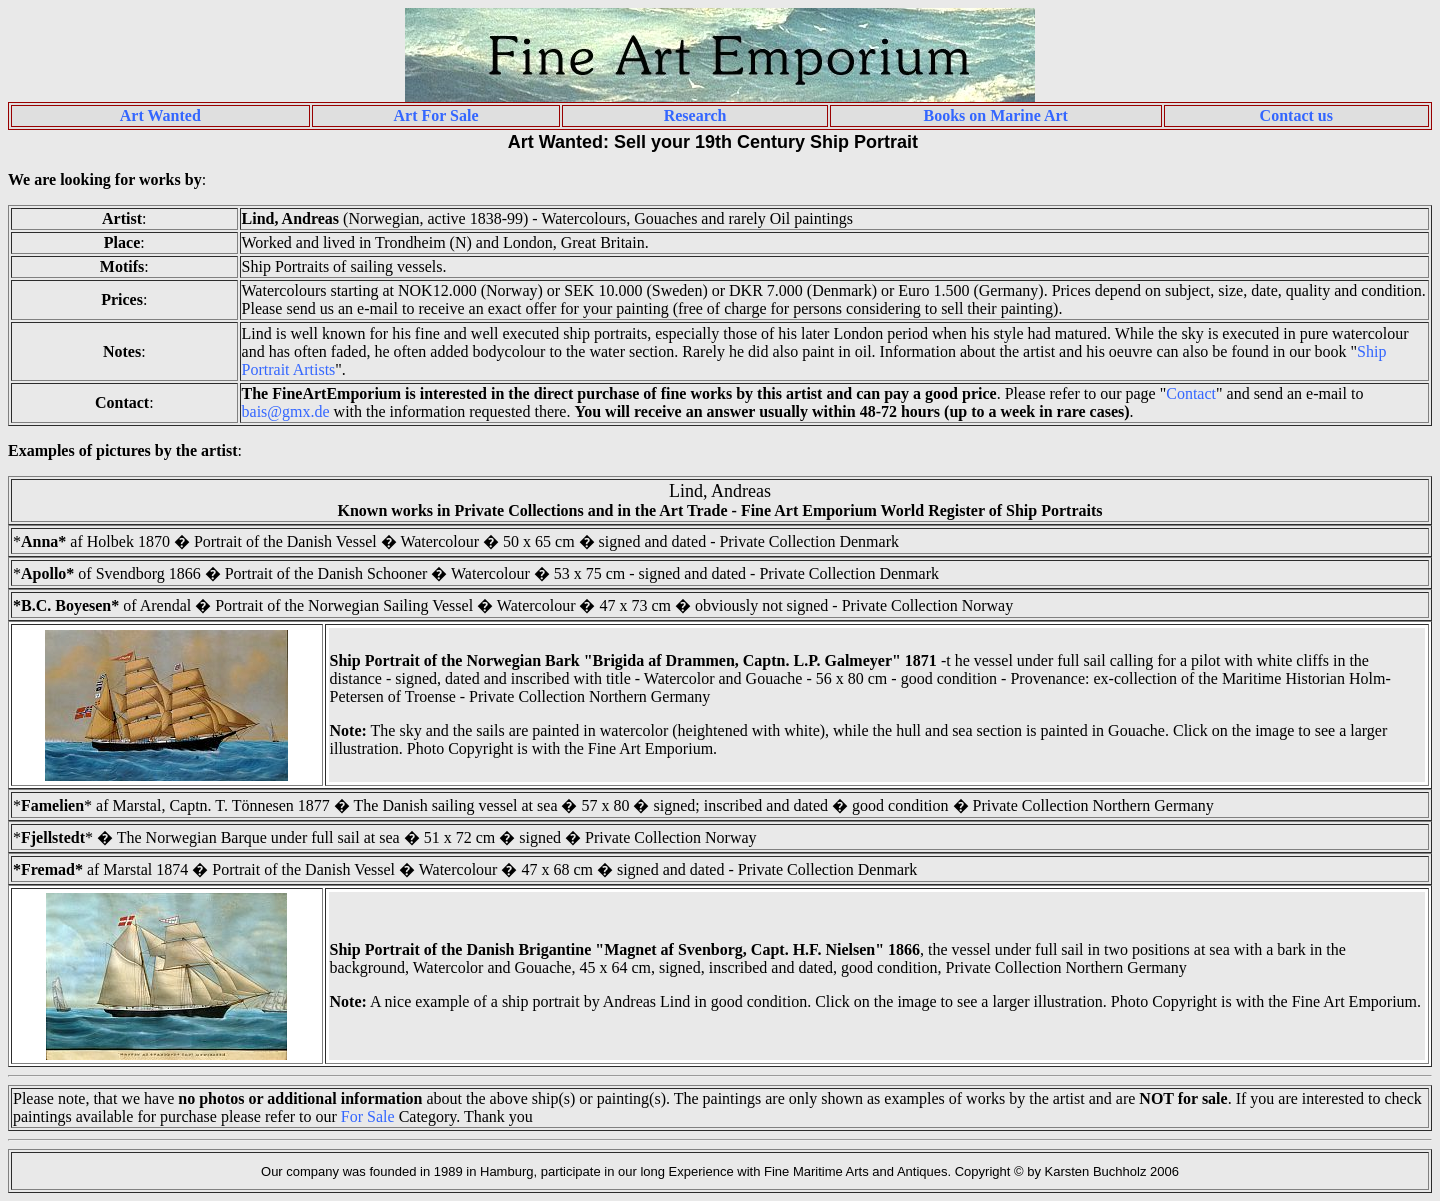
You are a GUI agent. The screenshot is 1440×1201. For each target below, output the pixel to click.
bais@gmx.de (286, 411)
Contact (1191, 393)
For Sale (368, 1116)
